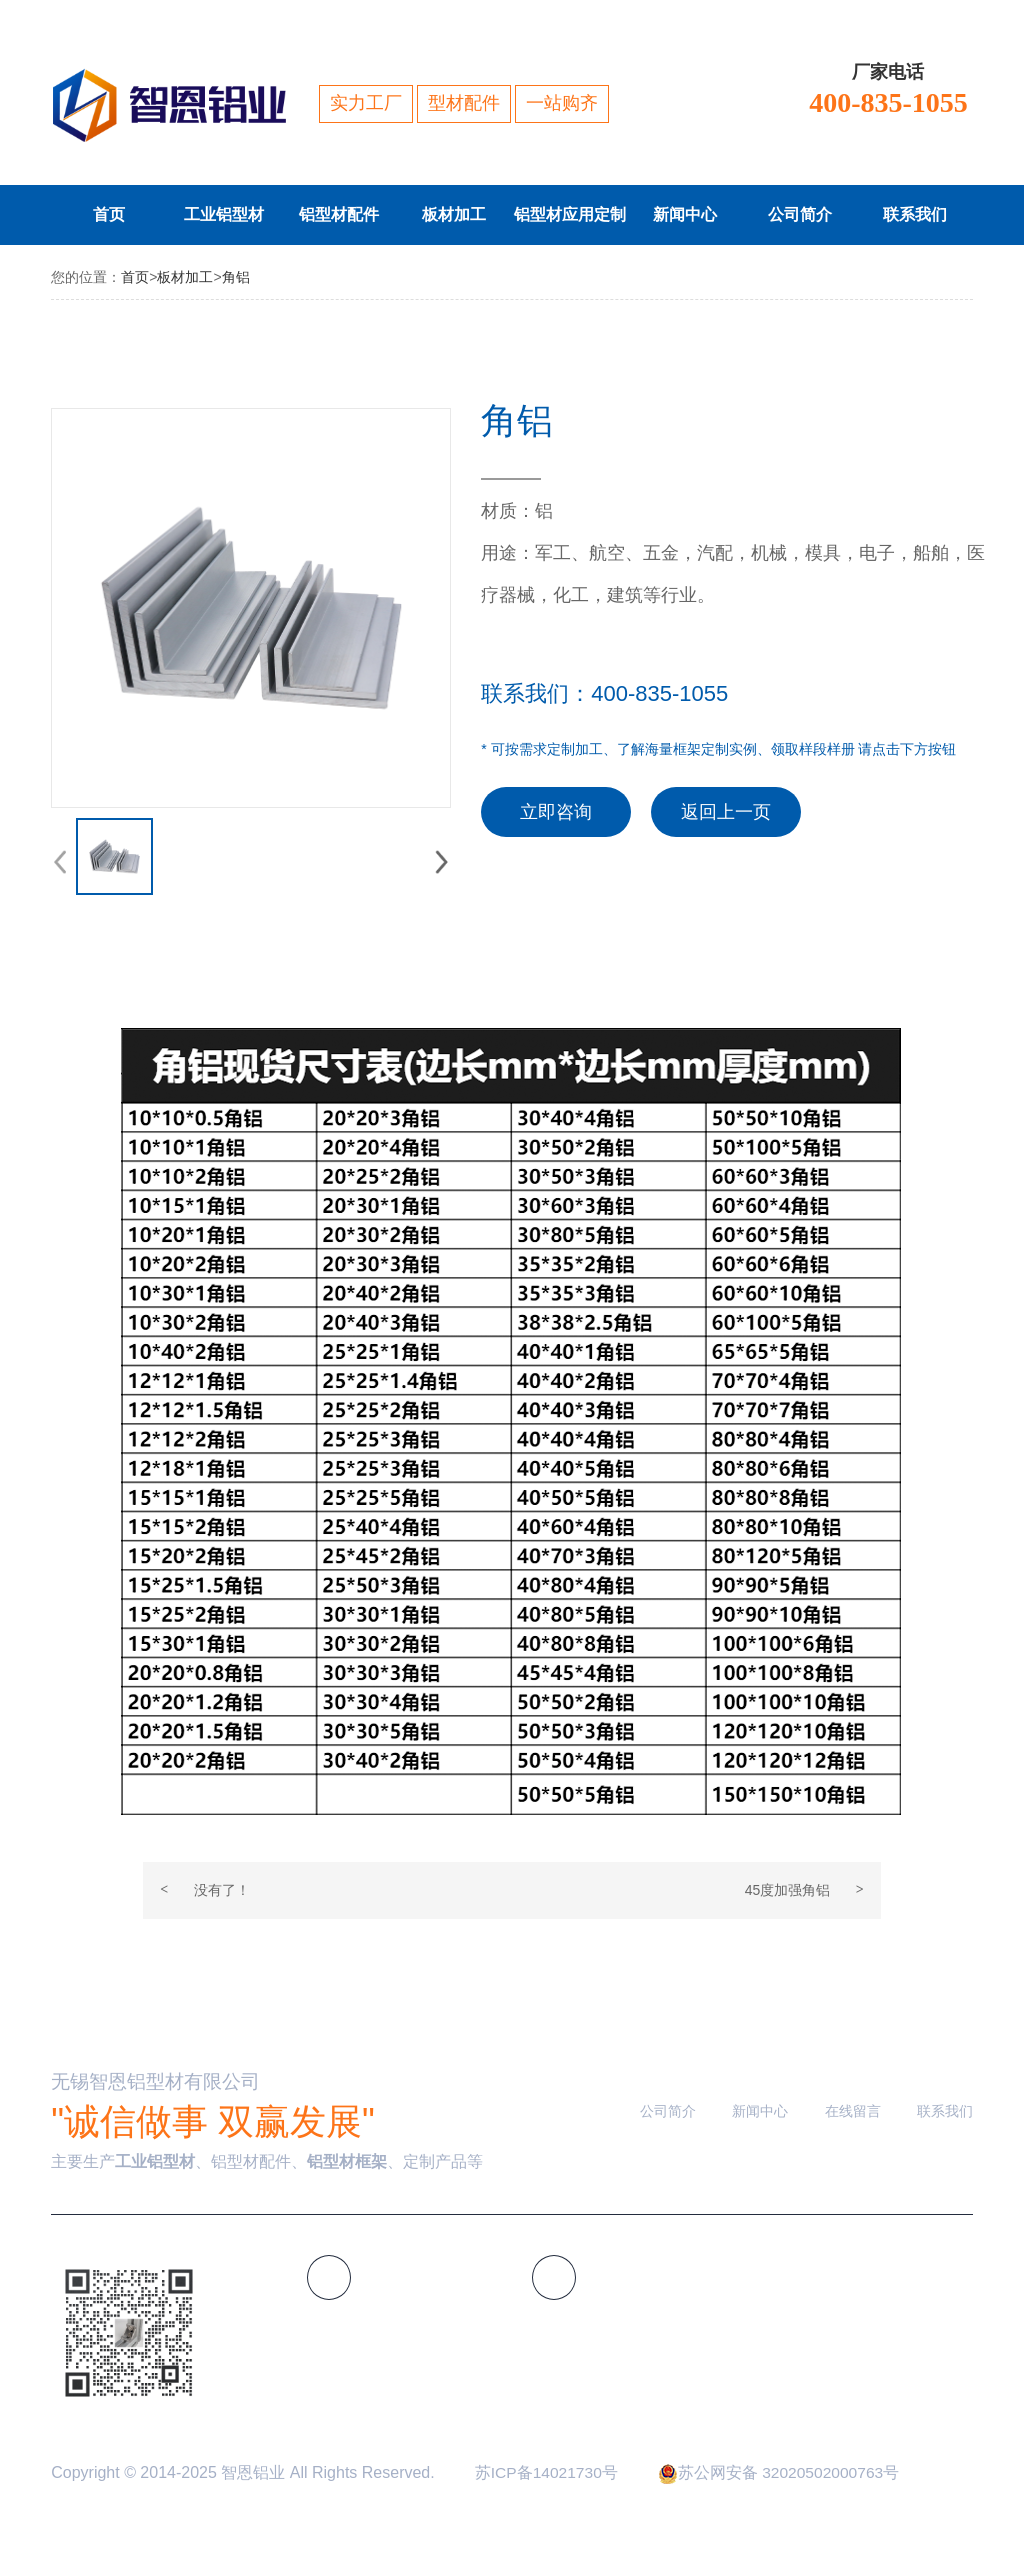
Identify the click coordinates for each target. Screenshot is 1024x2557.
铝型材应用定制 (571, 215)
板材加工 (467, 215)
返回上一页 (726, 812)
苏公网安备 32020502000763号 (783, 2474)
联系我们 (928, 215)
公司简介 (813, 215)
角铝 (236, 277)
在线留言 (853, 2114)
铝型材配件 (348, 215)
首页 (130, 215)
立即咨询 (556, 812)
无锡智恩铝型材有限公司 (161, 2084)
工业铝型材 (233, 215)
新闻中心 (698, 215)
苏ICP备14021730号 (548, 2474)
